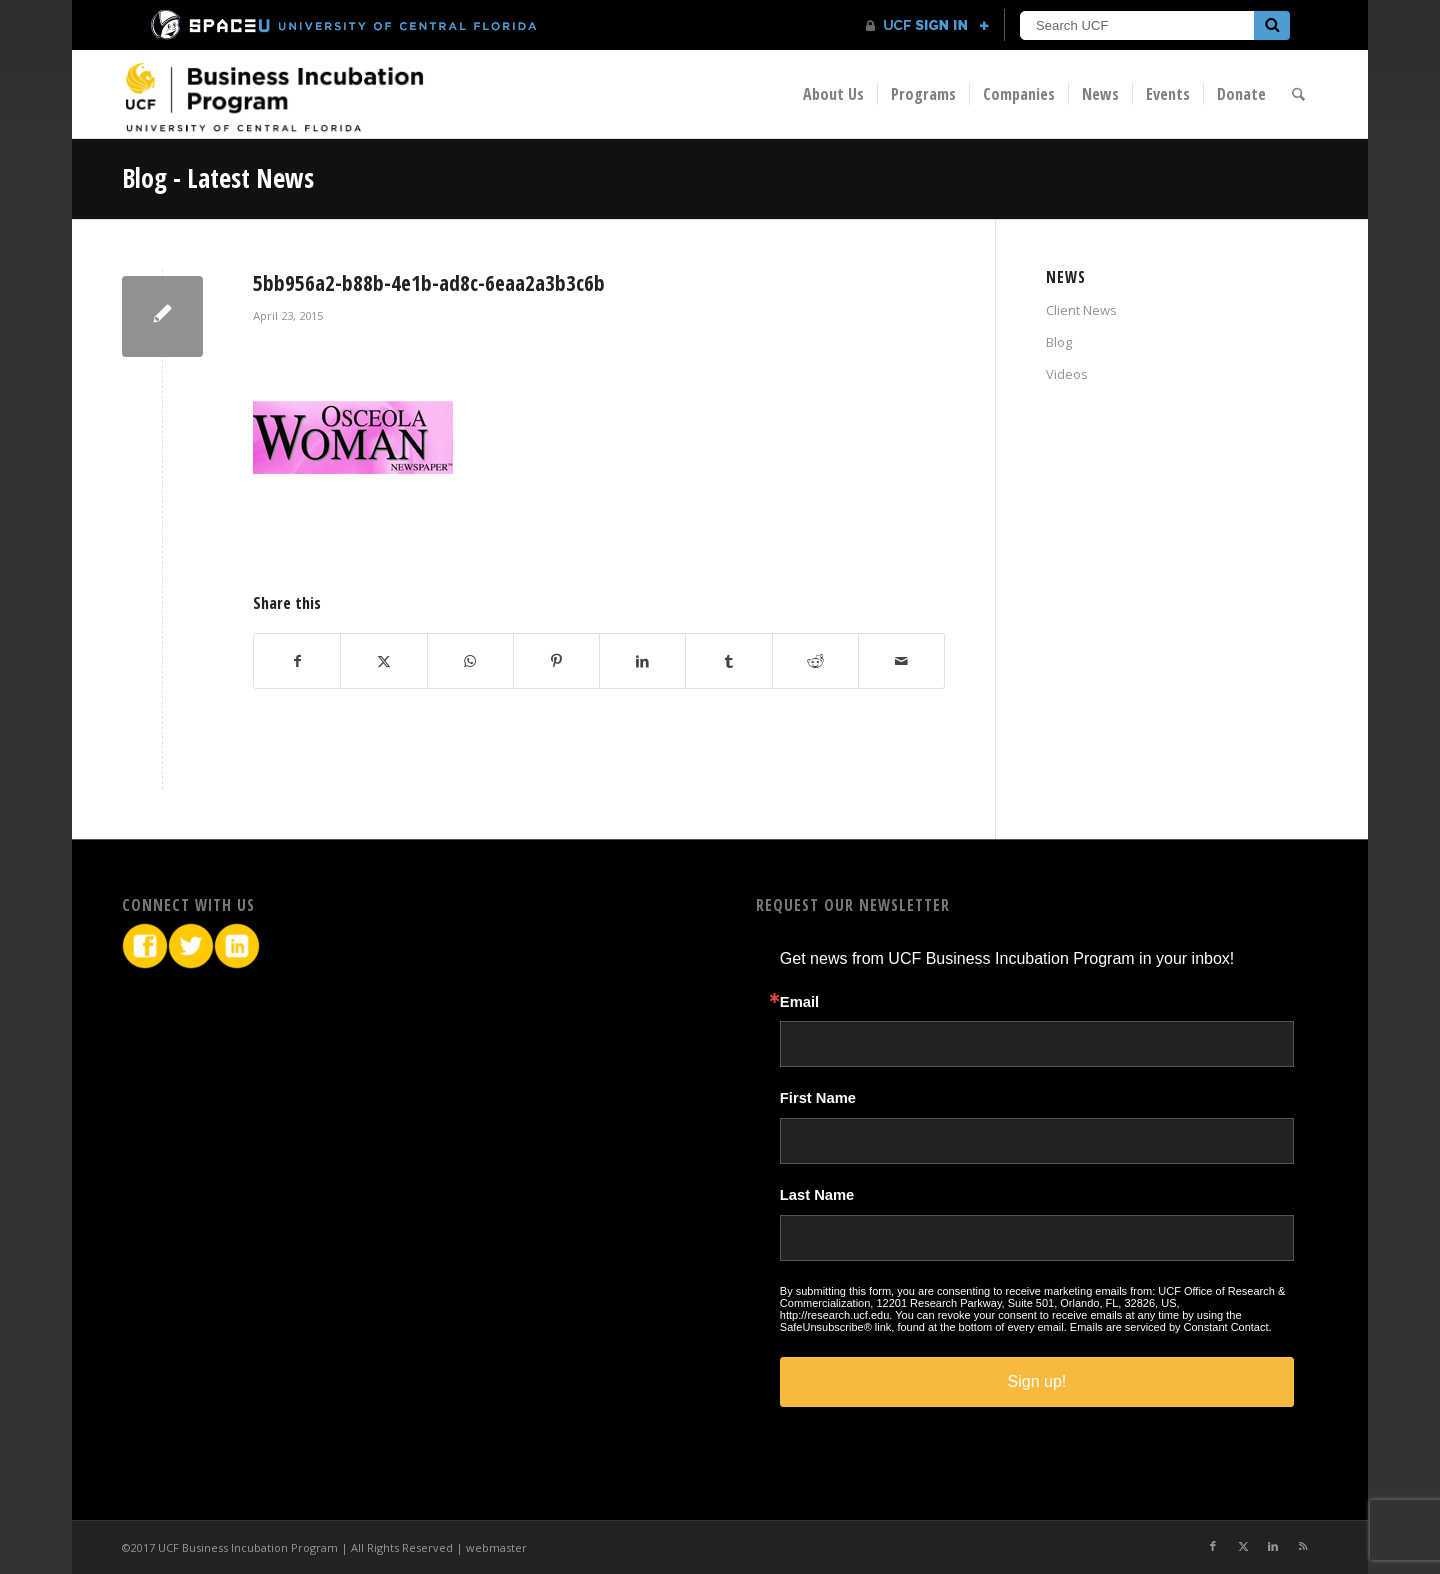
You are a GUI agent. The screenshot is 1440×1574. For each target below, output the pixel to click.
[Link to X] (1243, 1546)
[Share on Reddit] (815, 661)
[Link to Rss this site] (1303, 1546)
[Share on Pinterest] (556, 661)
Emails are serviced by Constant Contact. (1171, 1327)
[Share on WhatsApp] (470, 661)
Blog (1059, 342)
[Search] (1299, 94)
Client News (1081, 310)
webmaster (496, 1547)
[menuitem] (834, 94)
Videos (1067, 374)
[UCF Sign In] (927, 26)
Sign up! (1037, 1381)
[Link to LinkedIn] (1273, 1546)
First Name (818, 1098)
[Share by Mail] (901, 661)
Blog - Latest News (218, 178)
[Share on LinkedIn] (642, 661)
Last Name (817, 1195)
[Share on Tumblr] (728, 661)
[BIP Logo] (274, 96)
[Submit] (1272, 25)
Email (799, 1002)
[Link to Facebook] (1213, 1546)
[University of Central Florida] (345, 24)
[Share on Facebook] (297, 661)
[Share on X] (383, 661)
